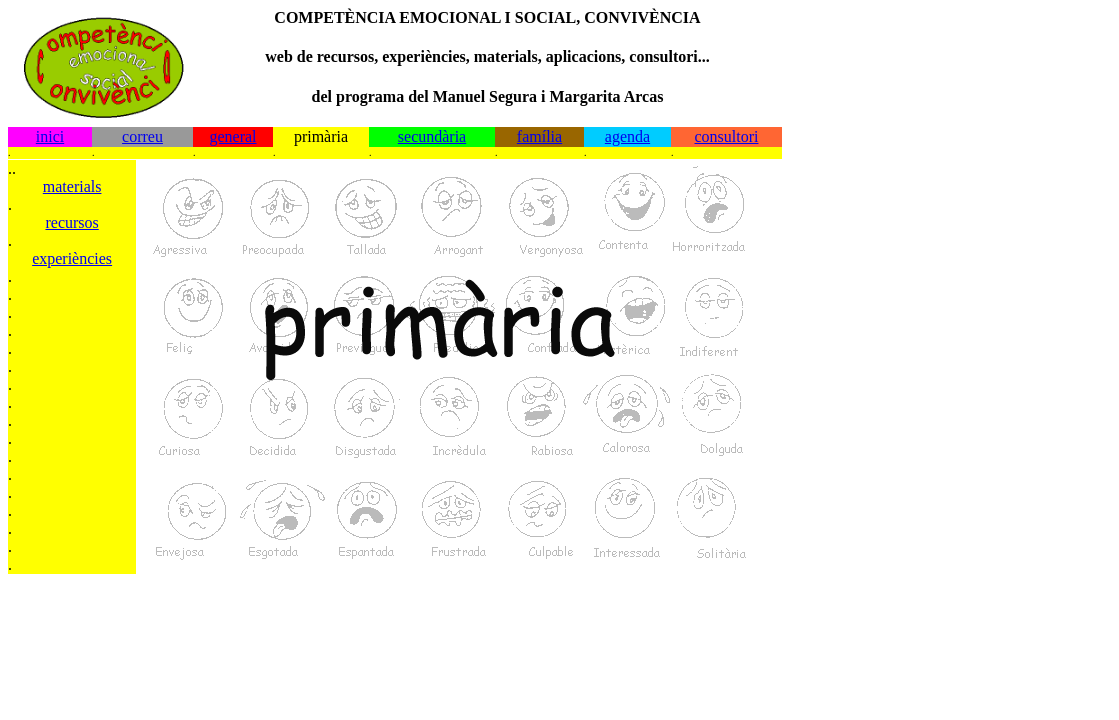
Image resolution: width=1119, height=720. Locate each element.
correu (142, 136)
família (539, 136)
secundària (432, 136)
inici (50, 136)
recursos (71, 222)
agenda (627, 136)
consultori (727, 136)
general (232, 136)
